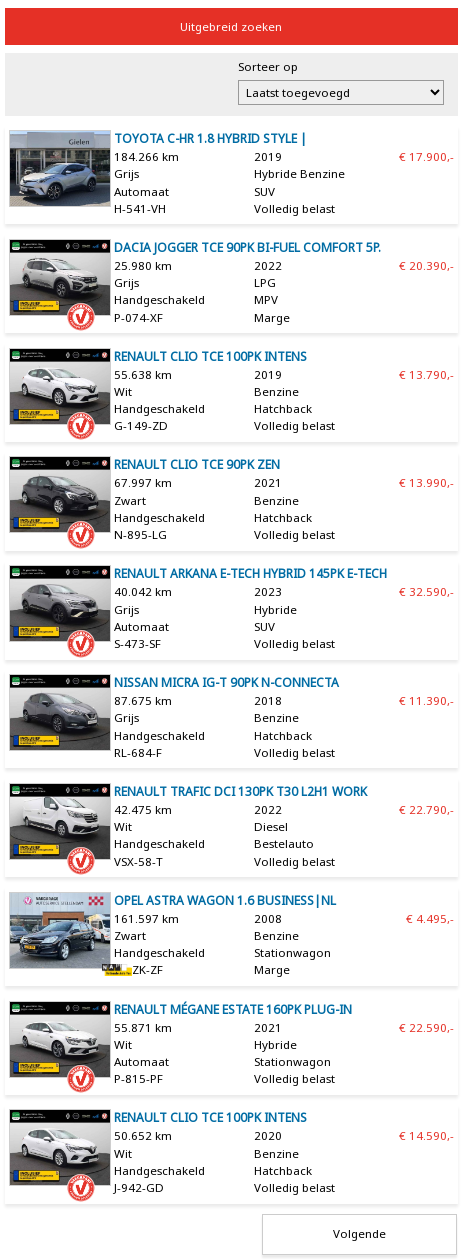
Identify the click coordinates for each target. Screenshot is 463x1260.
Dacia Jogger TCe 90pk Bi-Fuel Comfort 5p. (247, 247)
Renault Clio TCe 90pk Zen (197, 464)
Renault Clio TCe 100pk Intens (210, 356)
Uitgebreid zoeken (231, 26)
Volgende (359, 1233)
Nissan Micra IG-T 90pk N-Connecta (226, 682)
